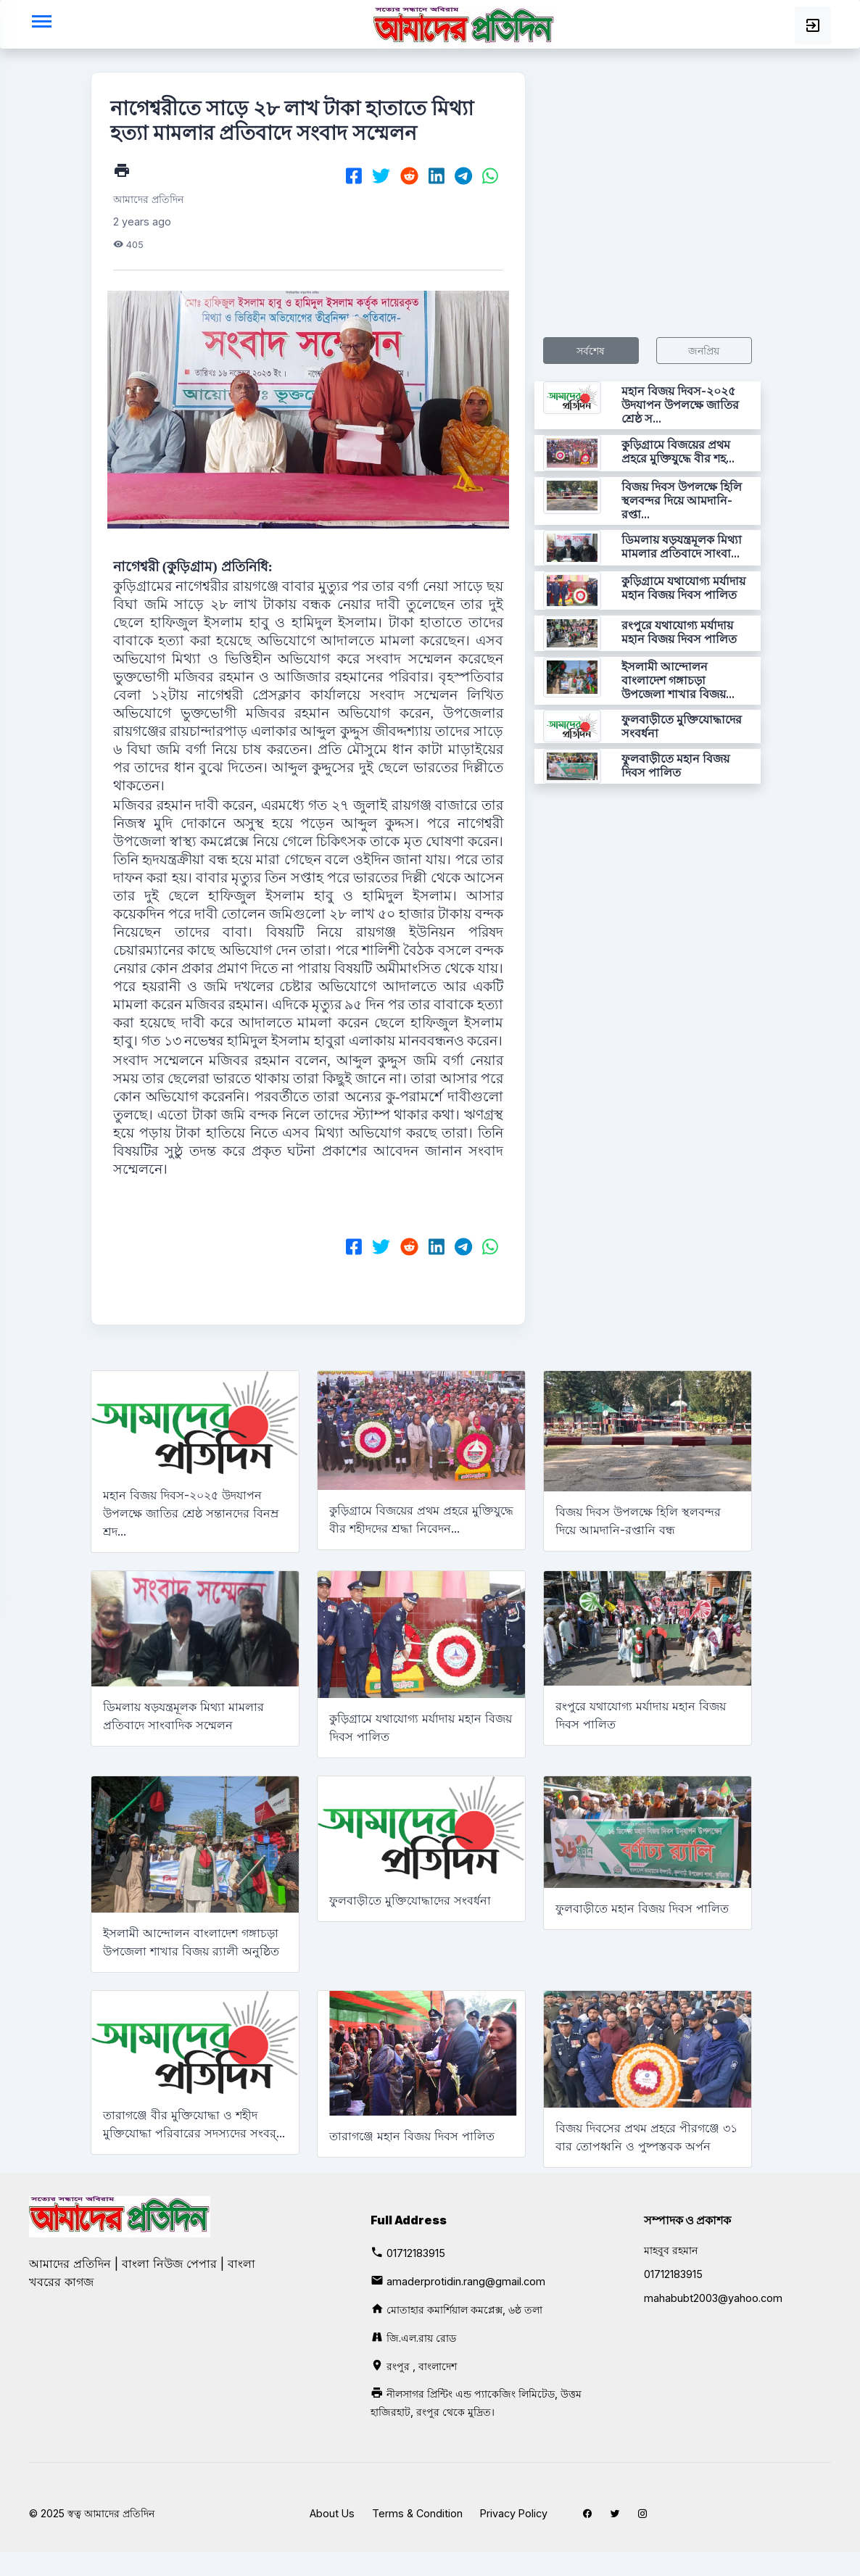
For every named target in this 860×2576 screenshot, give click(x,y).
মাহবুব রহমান (671, 2250)
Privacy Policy (513, 2513)
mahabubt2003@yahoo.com (713, 2298)
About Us (332, 2513)
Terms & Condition (417, 2513)
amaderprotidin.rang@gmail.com (465, 2281)
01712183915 (415, 2253)
